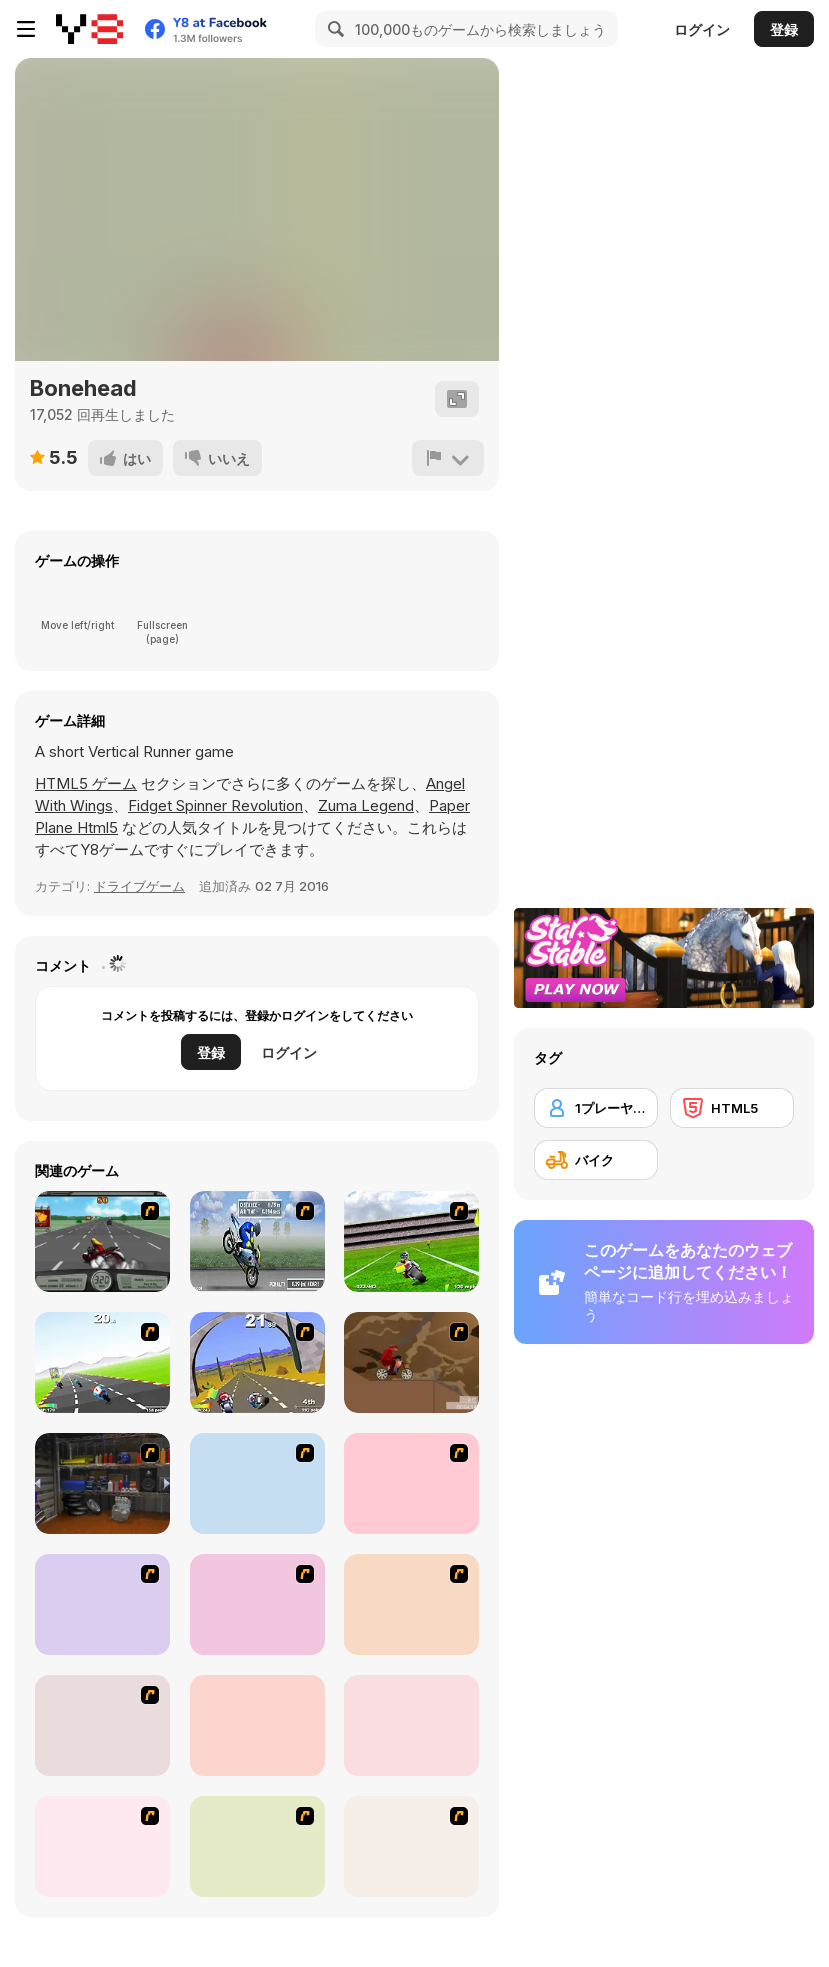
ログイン (702, 29)
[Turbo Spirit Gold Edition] (257, 1362)
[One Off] (102, 1483)
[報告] (448, 458)
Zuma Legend (366, 805)
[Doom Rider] (102, 1725)
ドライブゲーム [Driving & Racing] (139, 886)
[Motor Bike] (102, 1846)
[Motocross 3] (411, 1846)
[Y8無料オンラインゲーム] (89, 29)
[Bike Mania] (257, 1725)
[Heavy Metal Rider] (102, 1241)
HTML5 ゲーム (86, 783)
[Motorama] (257, 1846)
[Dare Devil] (411, 1483)
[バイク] (596, 1160)
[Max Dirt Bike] (411, 1604)
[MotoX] (257, 1604)
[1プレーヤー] (596, 1108)
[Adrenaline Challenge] (411, 1362)
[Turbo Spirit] (102, 1362)
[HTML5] (732, 1108)
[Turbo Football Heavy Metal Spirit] (411, 1241)
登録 (784, 29)
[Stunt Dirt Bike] (411, 1725)
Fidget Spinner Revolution (215, 805)
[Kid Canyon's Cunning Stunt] (257, 1483)
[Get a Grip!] (257, 1241)
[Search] (333, 29)
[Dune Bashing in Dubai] (102, 1604)
